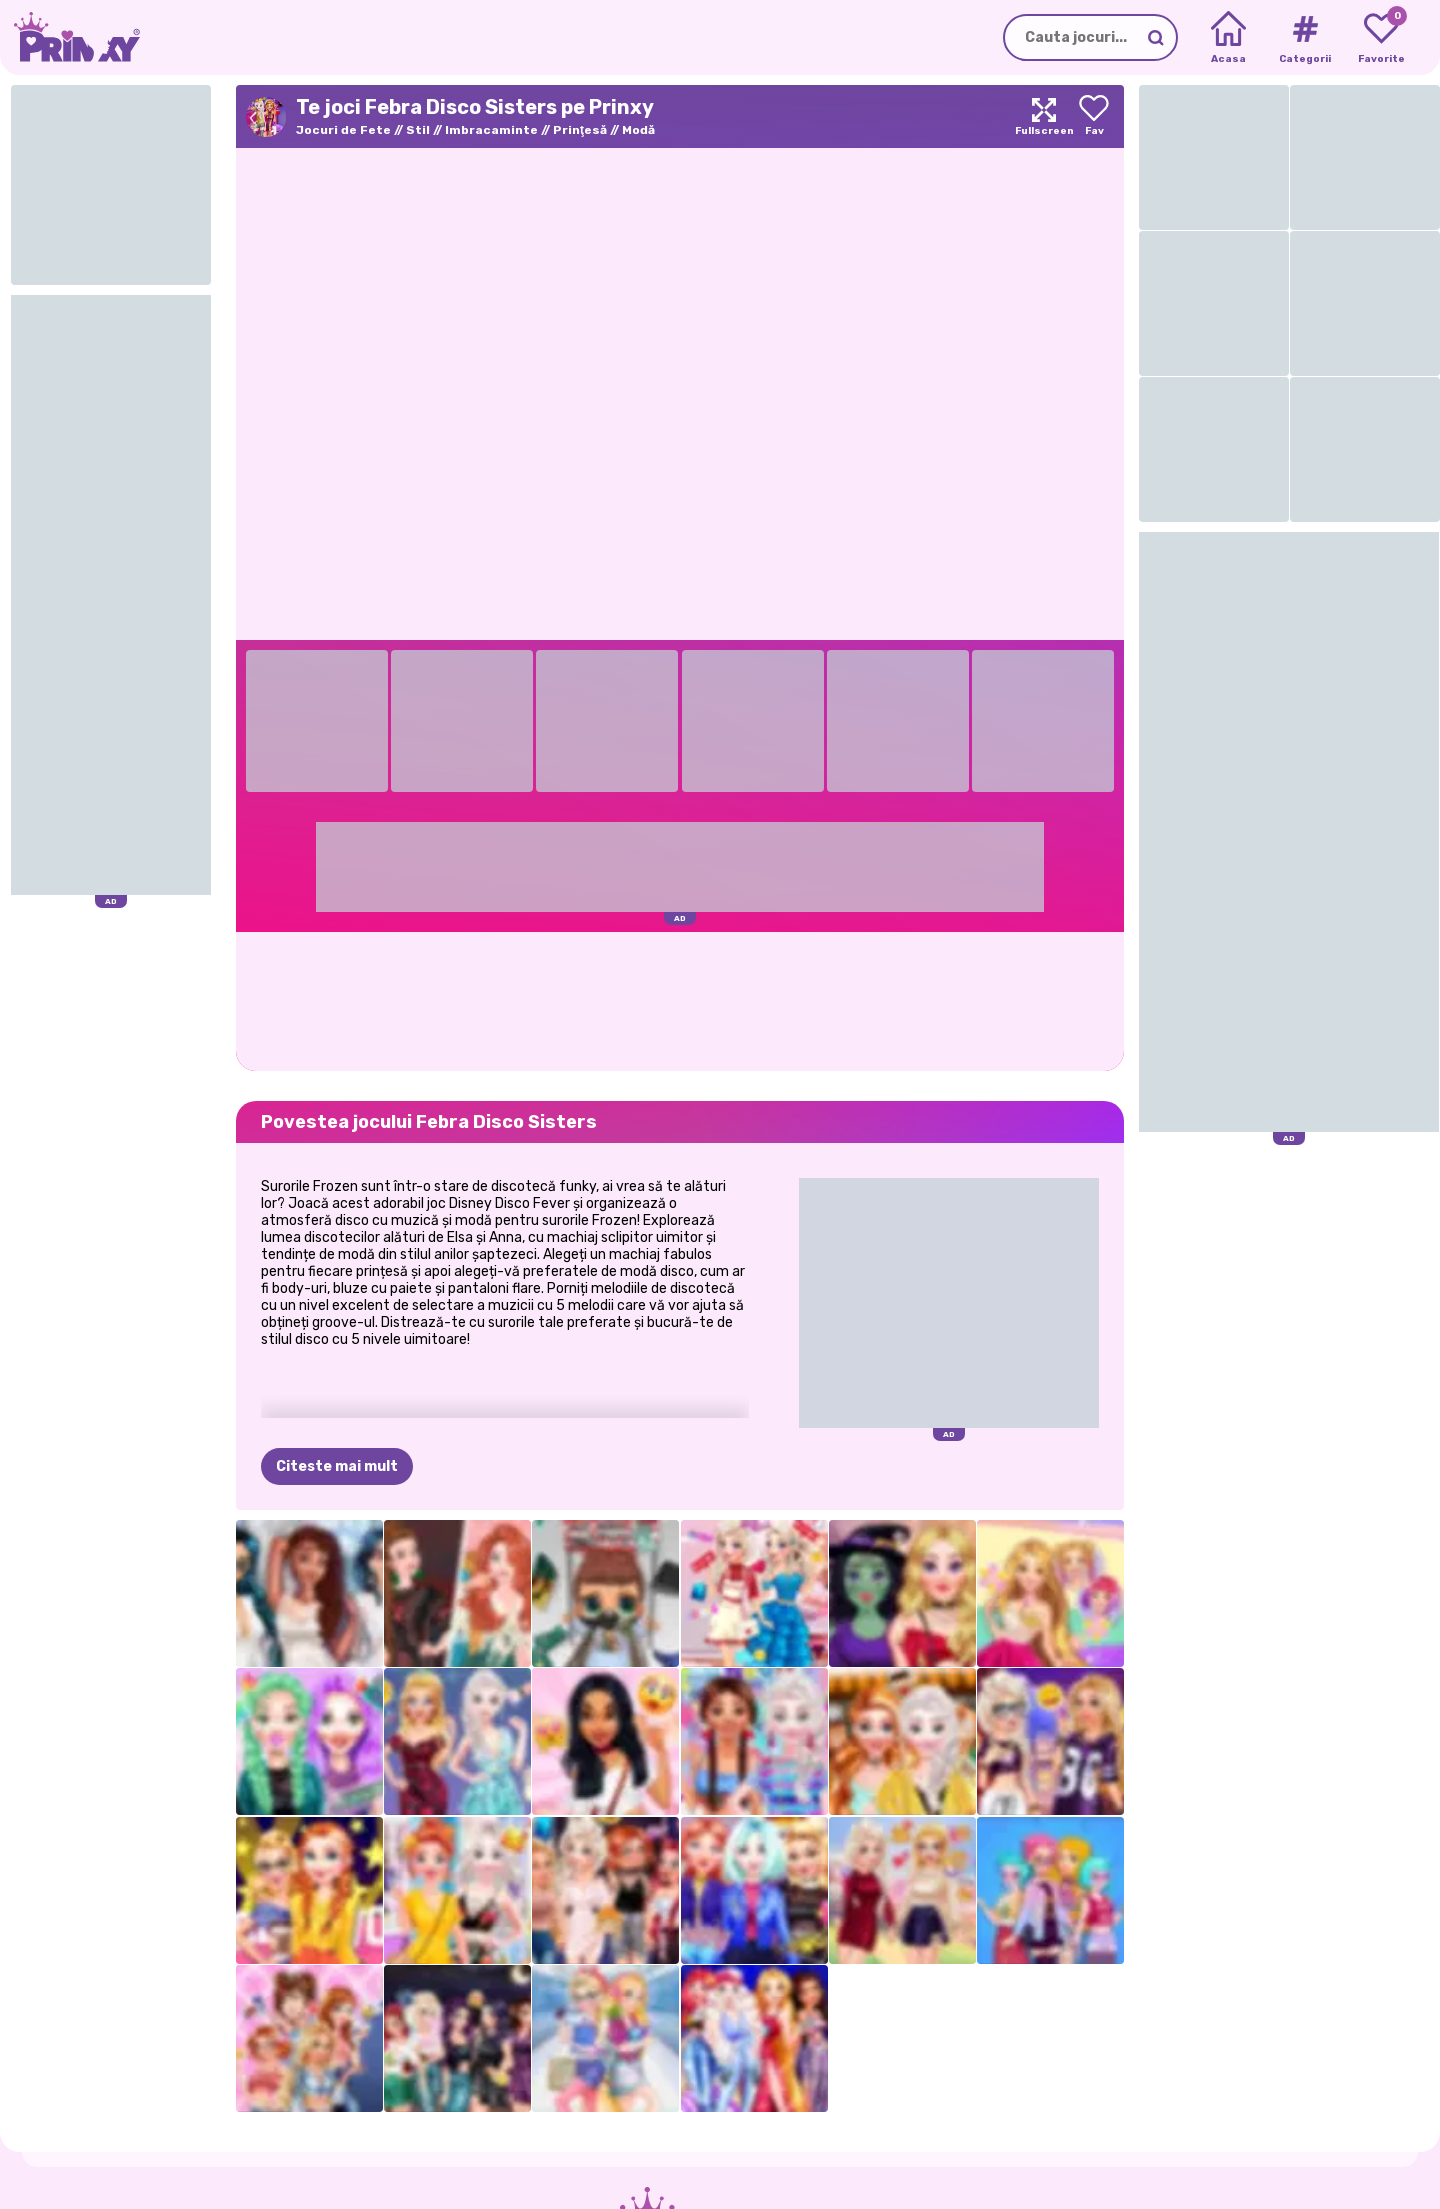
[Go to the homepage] (70, 37)
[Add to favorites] (1094, 116)
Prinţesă (580, 130)
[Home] (1228, 38)
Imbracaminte (491, 130)
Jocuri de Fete (343, 130)
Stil (418, 130)
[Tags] (1304, 38)
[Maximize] (1044, 116)
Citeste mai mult (337, 1466)
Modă (638, 130)
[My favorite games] (1381, 38)
